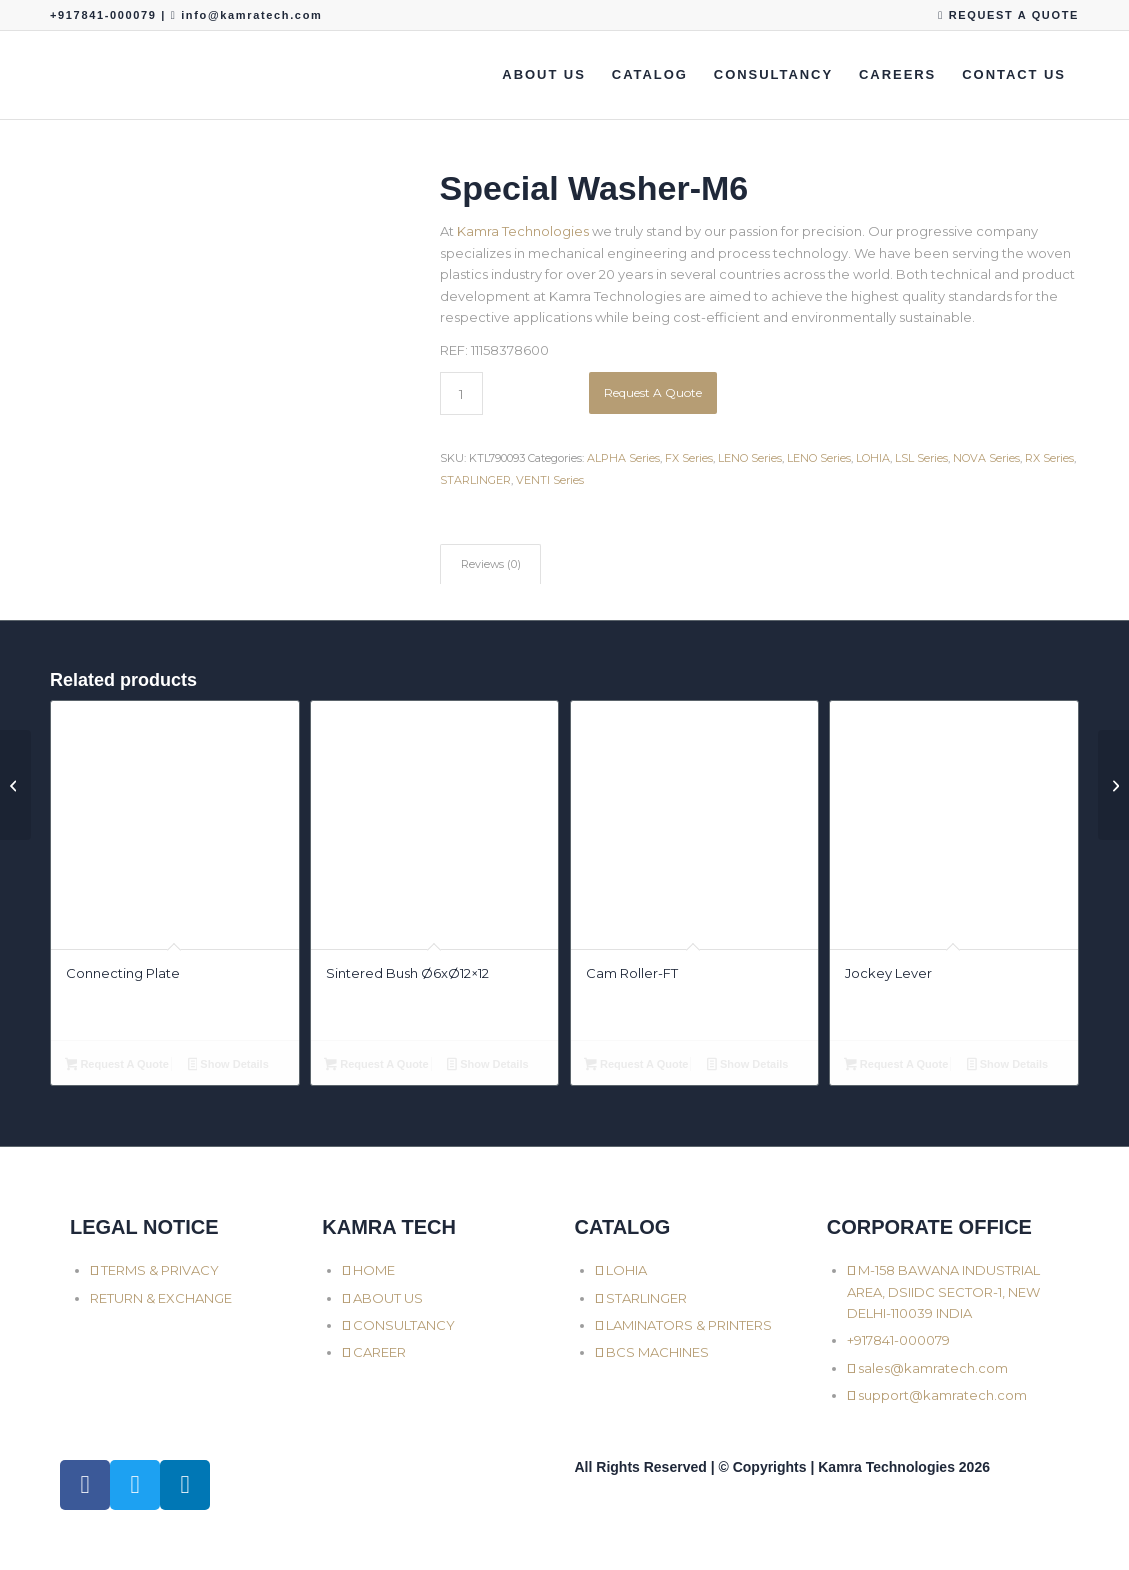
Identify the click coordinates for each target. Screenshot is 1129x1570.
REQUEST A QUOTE (1008, 15)
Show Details (228, 1066)
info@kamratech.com (251, 15)
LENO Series (750, 458)
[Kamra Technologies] (50, 75)
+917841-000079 (105, 15)
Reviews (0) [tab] (491, 564)
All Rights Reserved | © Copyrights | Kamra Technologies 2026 (782, 1467)
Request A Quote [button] (117, 1066)
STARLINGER (475, 480)
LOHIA (873, 458)
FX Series (689, 458)
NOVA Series (986, 458)
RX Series (1049, 458)
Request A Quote (653, 392)
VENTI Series (550, 480)
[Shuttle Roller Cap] (1113, 785)
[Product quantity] (461, 393)
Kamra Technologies (523, 231)
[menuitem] (1003, 15)
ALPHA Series (623, 458)
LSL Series (921, 458)
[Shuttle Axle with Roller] (15, 785)
